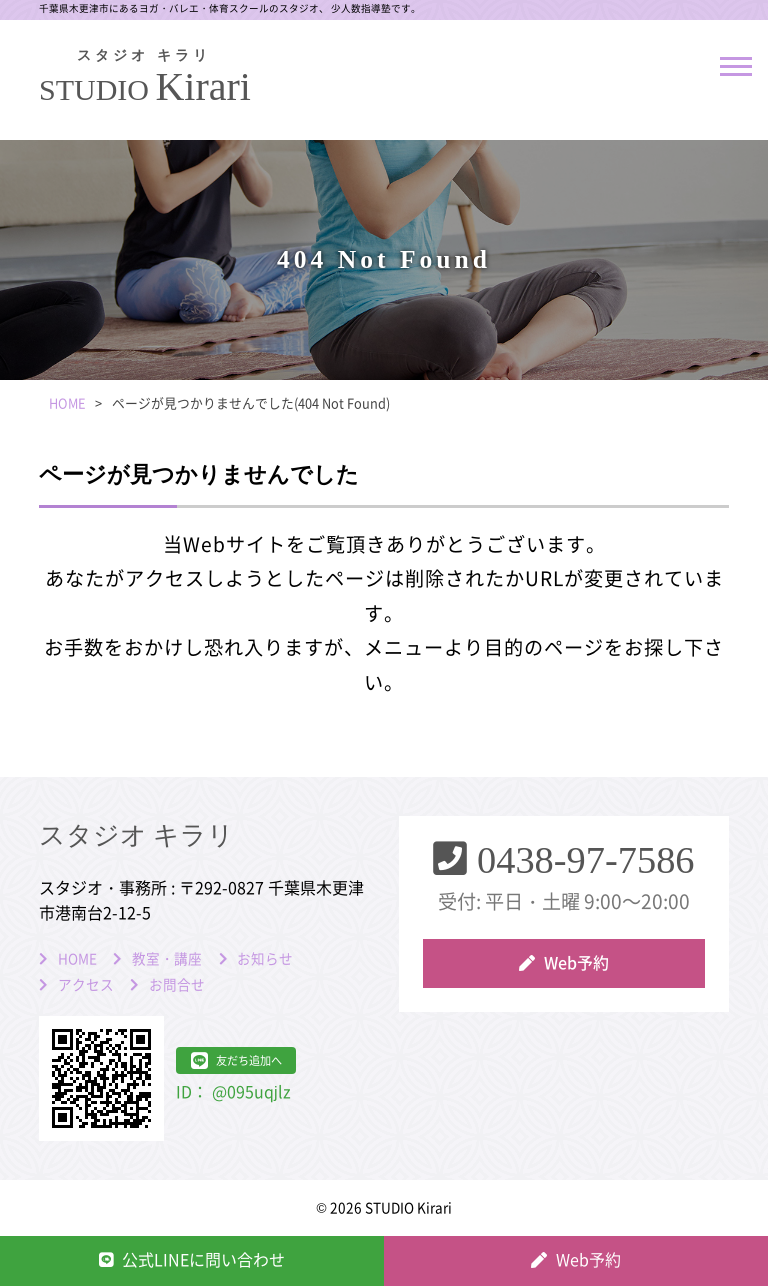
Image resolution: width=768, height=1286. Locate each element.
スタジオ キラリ (136, 835)
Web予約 (576, 963)
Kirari (144, 79)
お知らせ (265, 959)
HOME (77, 959)
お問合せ (177, 985)
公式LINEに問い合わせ (203, 1260)
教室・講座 (167, 959)
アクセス (86, 985)
